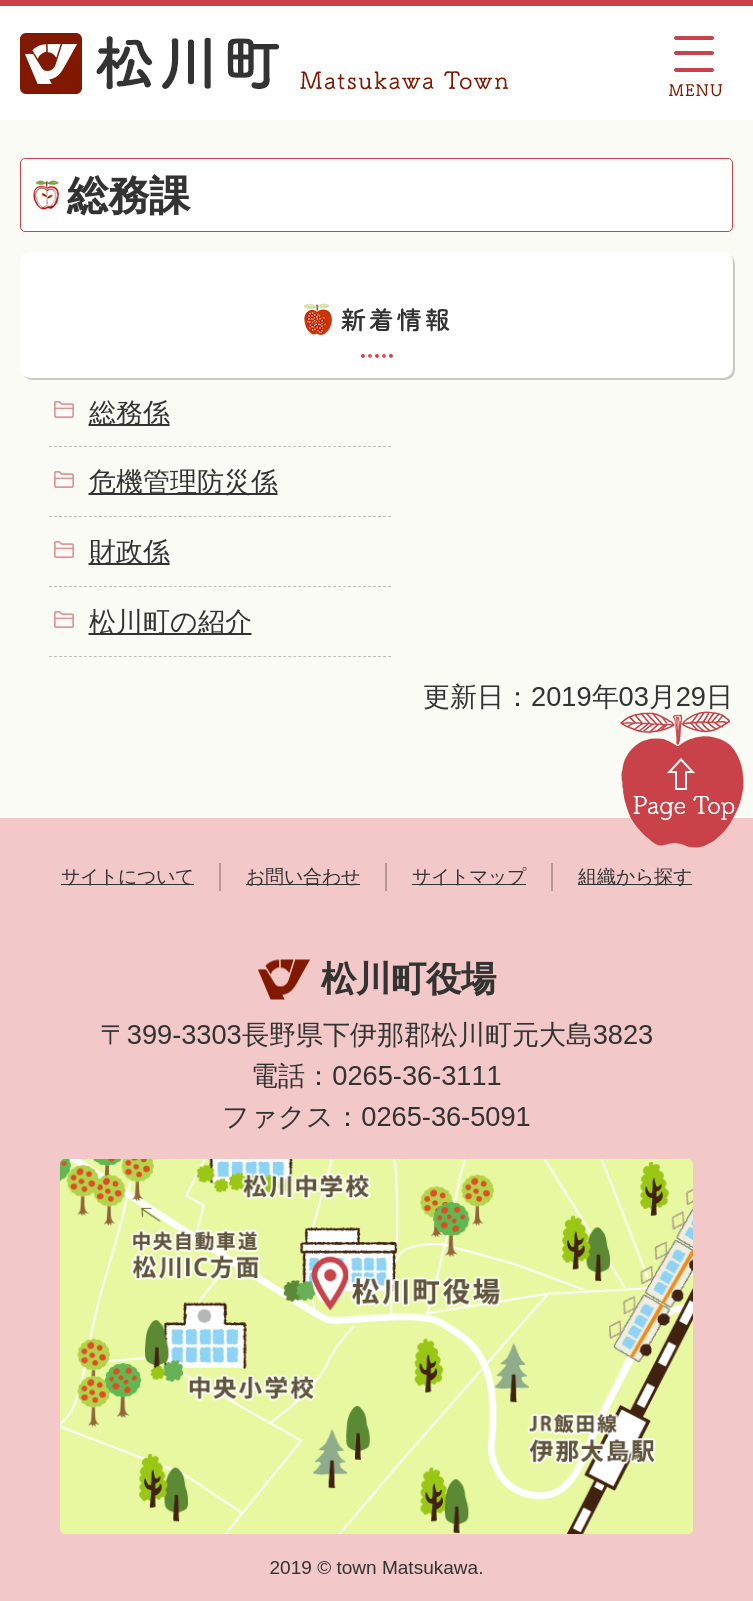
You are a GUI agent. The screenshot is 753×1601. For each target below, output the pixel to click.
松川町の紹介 (170, 621)
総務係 (129, 412)
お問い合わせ (303, 876)
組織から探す (635, 876)
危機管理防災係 (183, 481)
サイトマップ (469, 876)
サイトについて (127, 876)
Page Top (682, 778)
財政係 (129, 551)
